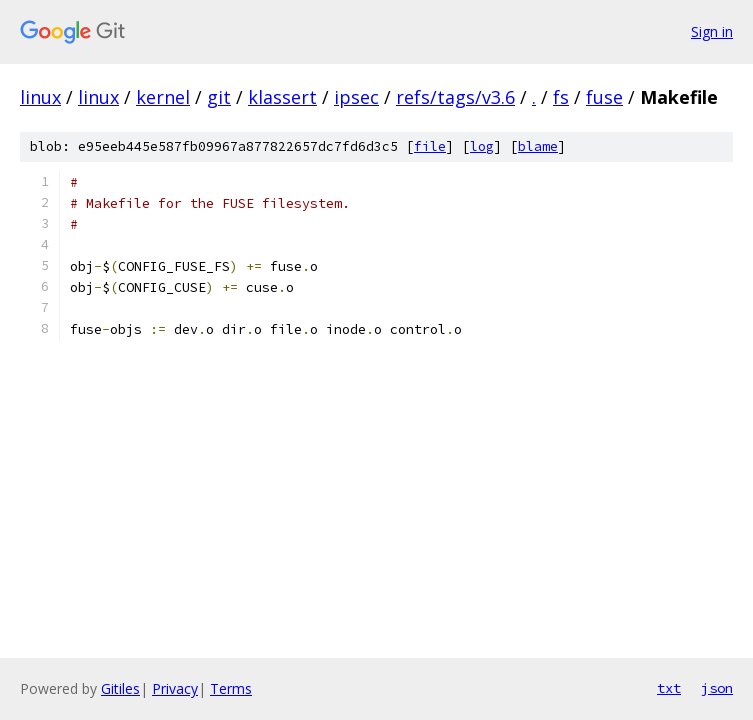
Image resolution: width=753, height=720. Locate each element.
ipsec (356, 97)
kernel (163, 97)
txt (669, 688)
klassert (282, 97)
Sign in (712, 31)
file (430, 146)
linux (40, 97)
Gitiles (120, 688)
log (482, 146)
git (219, 97)
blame (538, 146)
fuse (604, 97)
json (717, 688)
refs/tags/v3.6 (455, 97)
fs (561, 97)
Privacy (175, 688)
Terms (231, 688)
